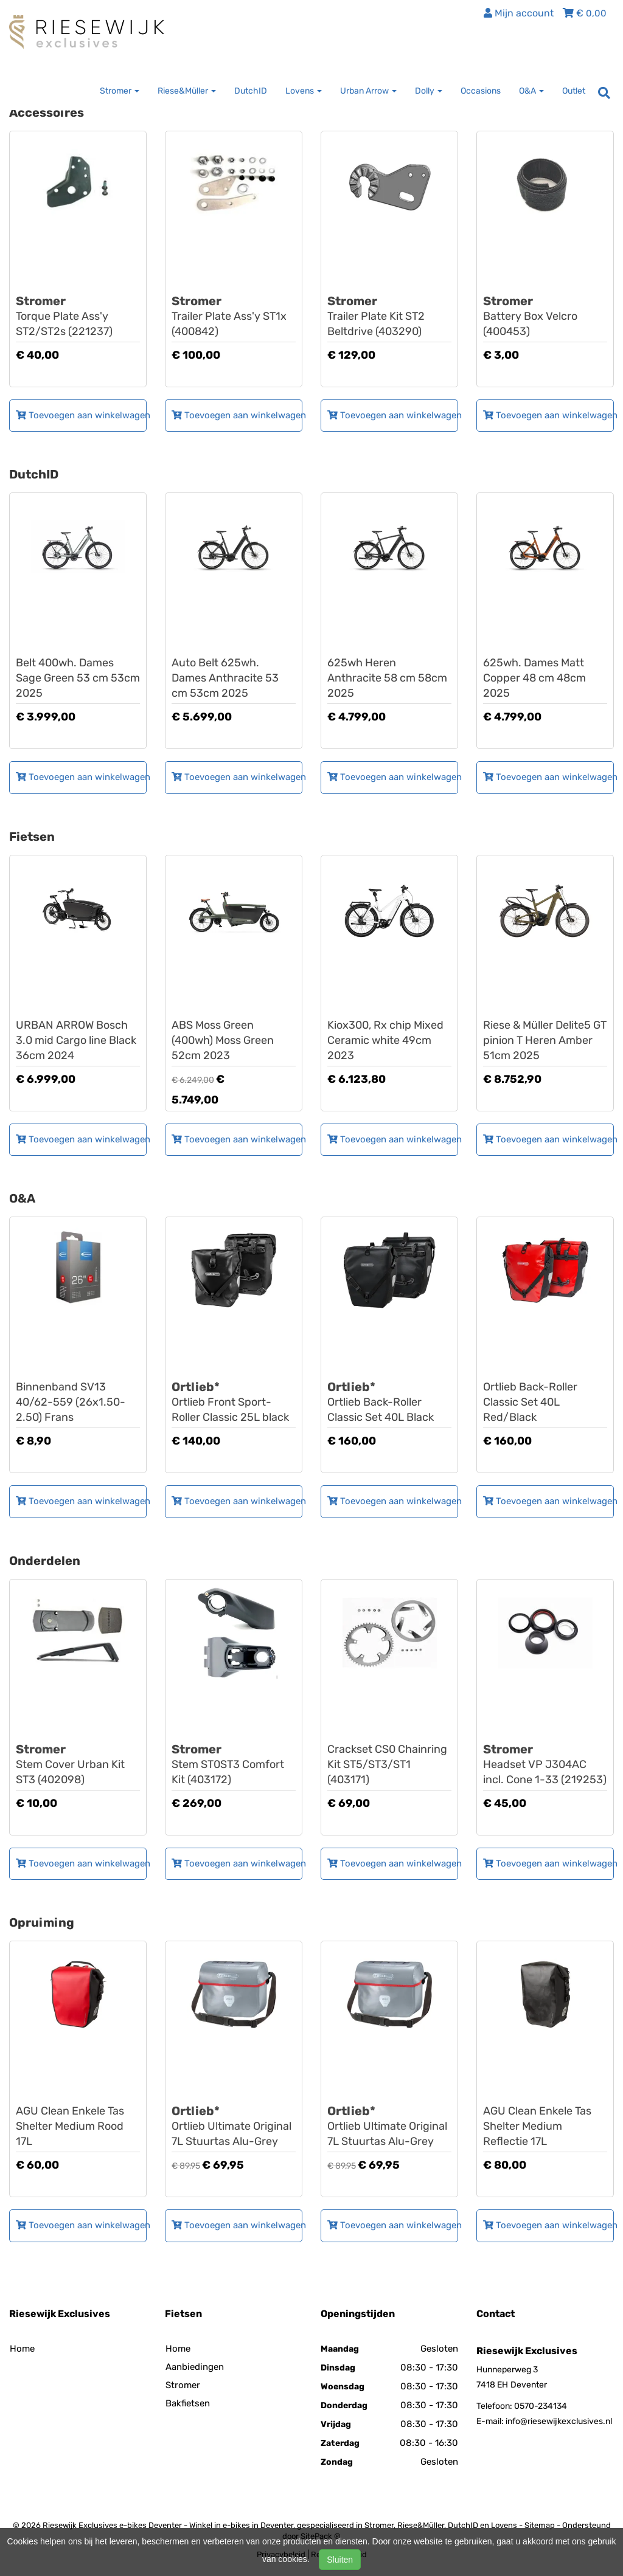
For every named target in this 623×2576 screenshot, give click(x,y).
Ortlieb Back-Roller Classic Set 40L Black (389, 1402)
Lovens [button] (303, 91)
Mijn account (519, 13)
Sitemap (539, 2525)
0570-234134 (540, 2406)
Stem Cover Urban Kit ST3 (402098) (78, 1764)
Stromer (182, 2385)
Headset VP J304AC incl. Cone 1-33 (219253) (545, 1764)
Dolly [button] (428, 91)
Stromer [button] (119, 91)
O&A (22, 1198)
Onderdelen (44, 1560)
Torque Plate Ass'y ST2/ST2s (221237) (78, 316)
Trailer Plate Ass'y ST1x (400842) (234, 316)
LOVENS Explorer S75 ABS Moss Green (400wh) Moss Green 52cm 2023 (234, 1024)
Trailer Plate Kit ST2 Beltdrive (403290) (389, 316)
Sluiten (340, 2559)
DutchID (250, 91)
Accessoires (46, 112)
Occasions (481, 91)
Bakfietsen (187, 2403)
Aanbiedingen (194, 2366)
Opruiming (41, 1922)
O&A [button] (531, 91)
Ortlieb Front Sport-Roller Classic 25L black (234, 1402)
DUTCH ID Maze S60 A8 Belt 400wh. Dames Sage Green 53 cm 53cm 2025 (78, 662)
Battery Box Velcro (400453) (545, 316)
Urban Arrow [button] (368, 91)
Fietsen (32, 836)
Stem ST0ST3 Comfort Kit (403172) (234, 1764)
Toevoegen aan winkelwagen (81, 415)
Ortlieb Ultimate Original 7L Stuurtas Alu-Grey (234, 2126)
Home (22, 2348)
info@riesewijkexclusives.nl (559, 2421)
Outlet (573, 91)
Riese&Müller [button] (187, 91)
